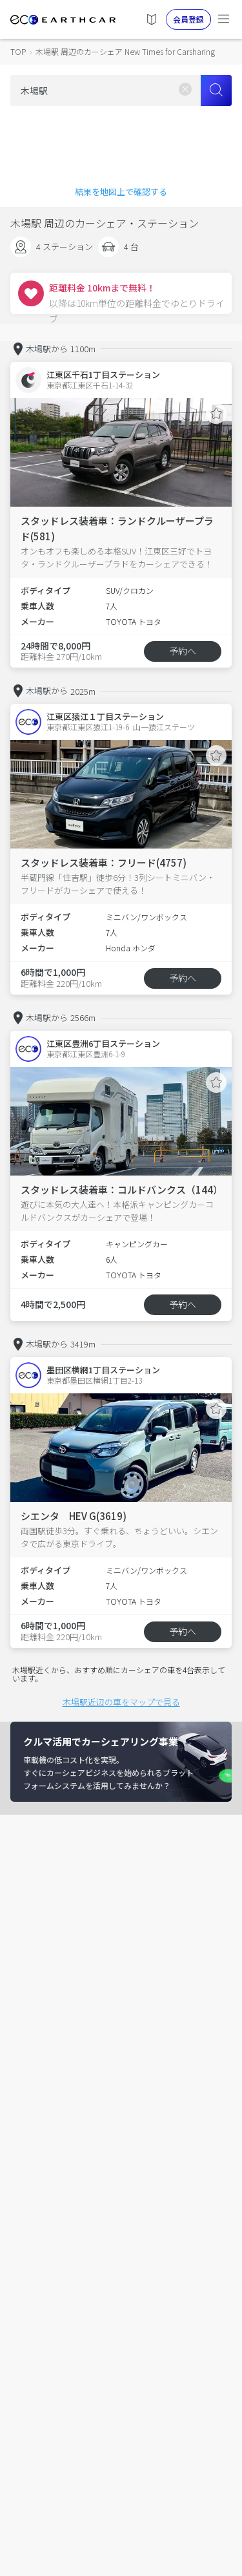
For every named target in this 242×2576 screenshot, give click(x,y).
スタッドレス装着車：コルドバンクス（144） (122, 1189)
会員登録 (188, 19)
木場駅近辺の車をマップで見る (121, 1702)
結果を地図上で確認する (121, 191)
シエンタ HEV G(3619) (73, 1516)
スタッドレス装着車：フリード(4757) (104, 862)
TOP (18, 51)
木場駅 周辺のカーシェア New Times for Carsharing (125, 51)
